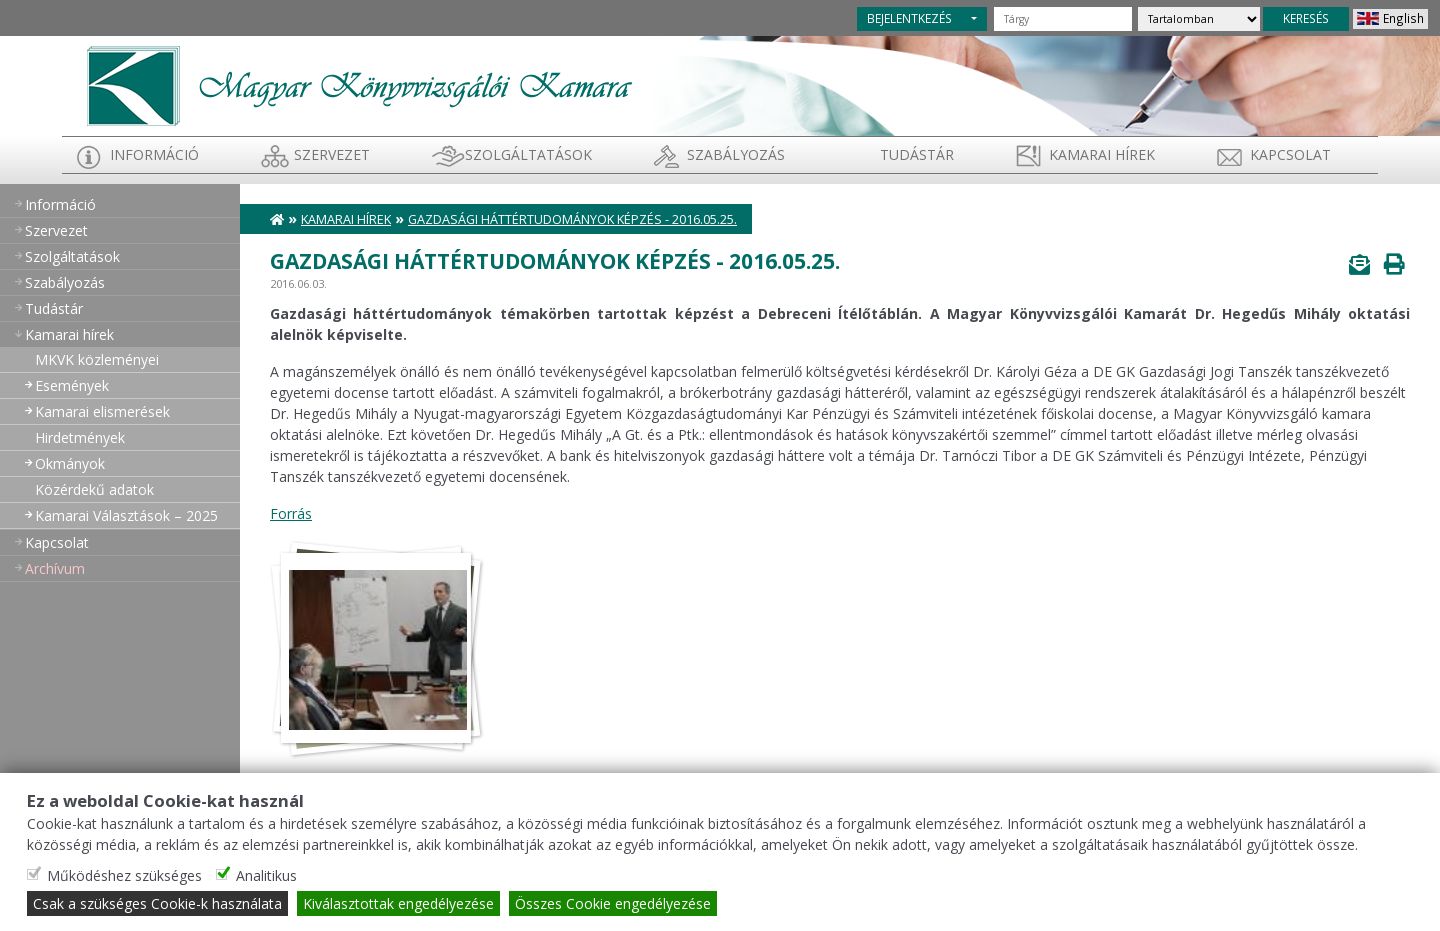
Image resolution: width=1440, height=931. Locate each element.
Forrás (291, 513)
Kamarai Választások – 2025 (126, 515)
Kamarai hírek (1102, 154)
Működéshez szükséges (124, 875)
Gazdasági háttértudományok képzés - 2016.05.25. (572, 219)
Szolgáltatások (528, 154)
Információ (154, 154)
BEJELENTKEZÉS (909, 18)
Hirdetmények (80, 437)
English (1403, 18)
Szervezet (332, 154)
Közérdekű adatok (94, 489)
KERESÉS (1306, 18)
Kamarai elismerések (102, 411)
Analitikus (266, 875)
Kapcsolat (1290, 154)
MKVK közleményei (97, 359)
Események (72, 385)
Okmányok (70, 463)
